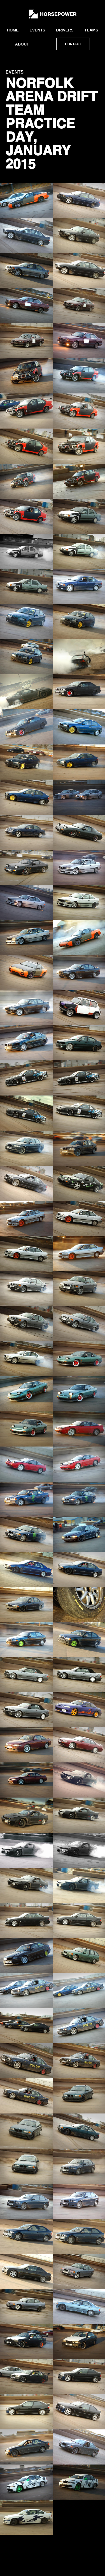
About (22, 44)
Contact (73, 44)
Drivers (64, 30)
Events (37, 30)
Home (12, 30)
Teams (91, 30)
